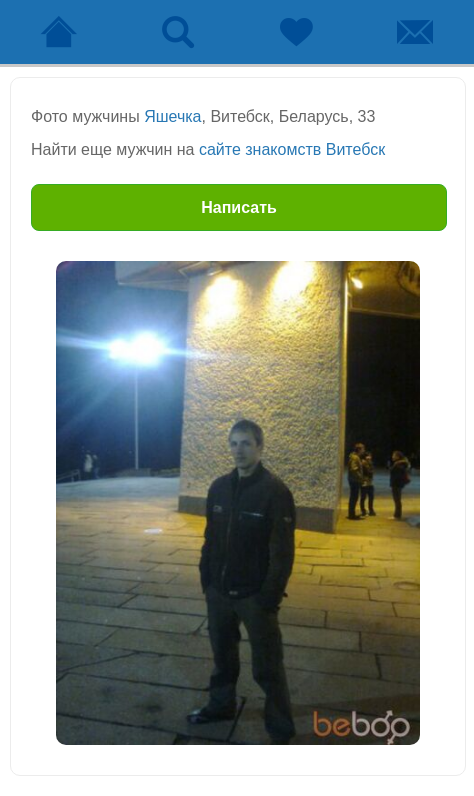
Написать (239, 207)
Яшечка (172, 116)
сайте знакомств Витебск (292, 149)
